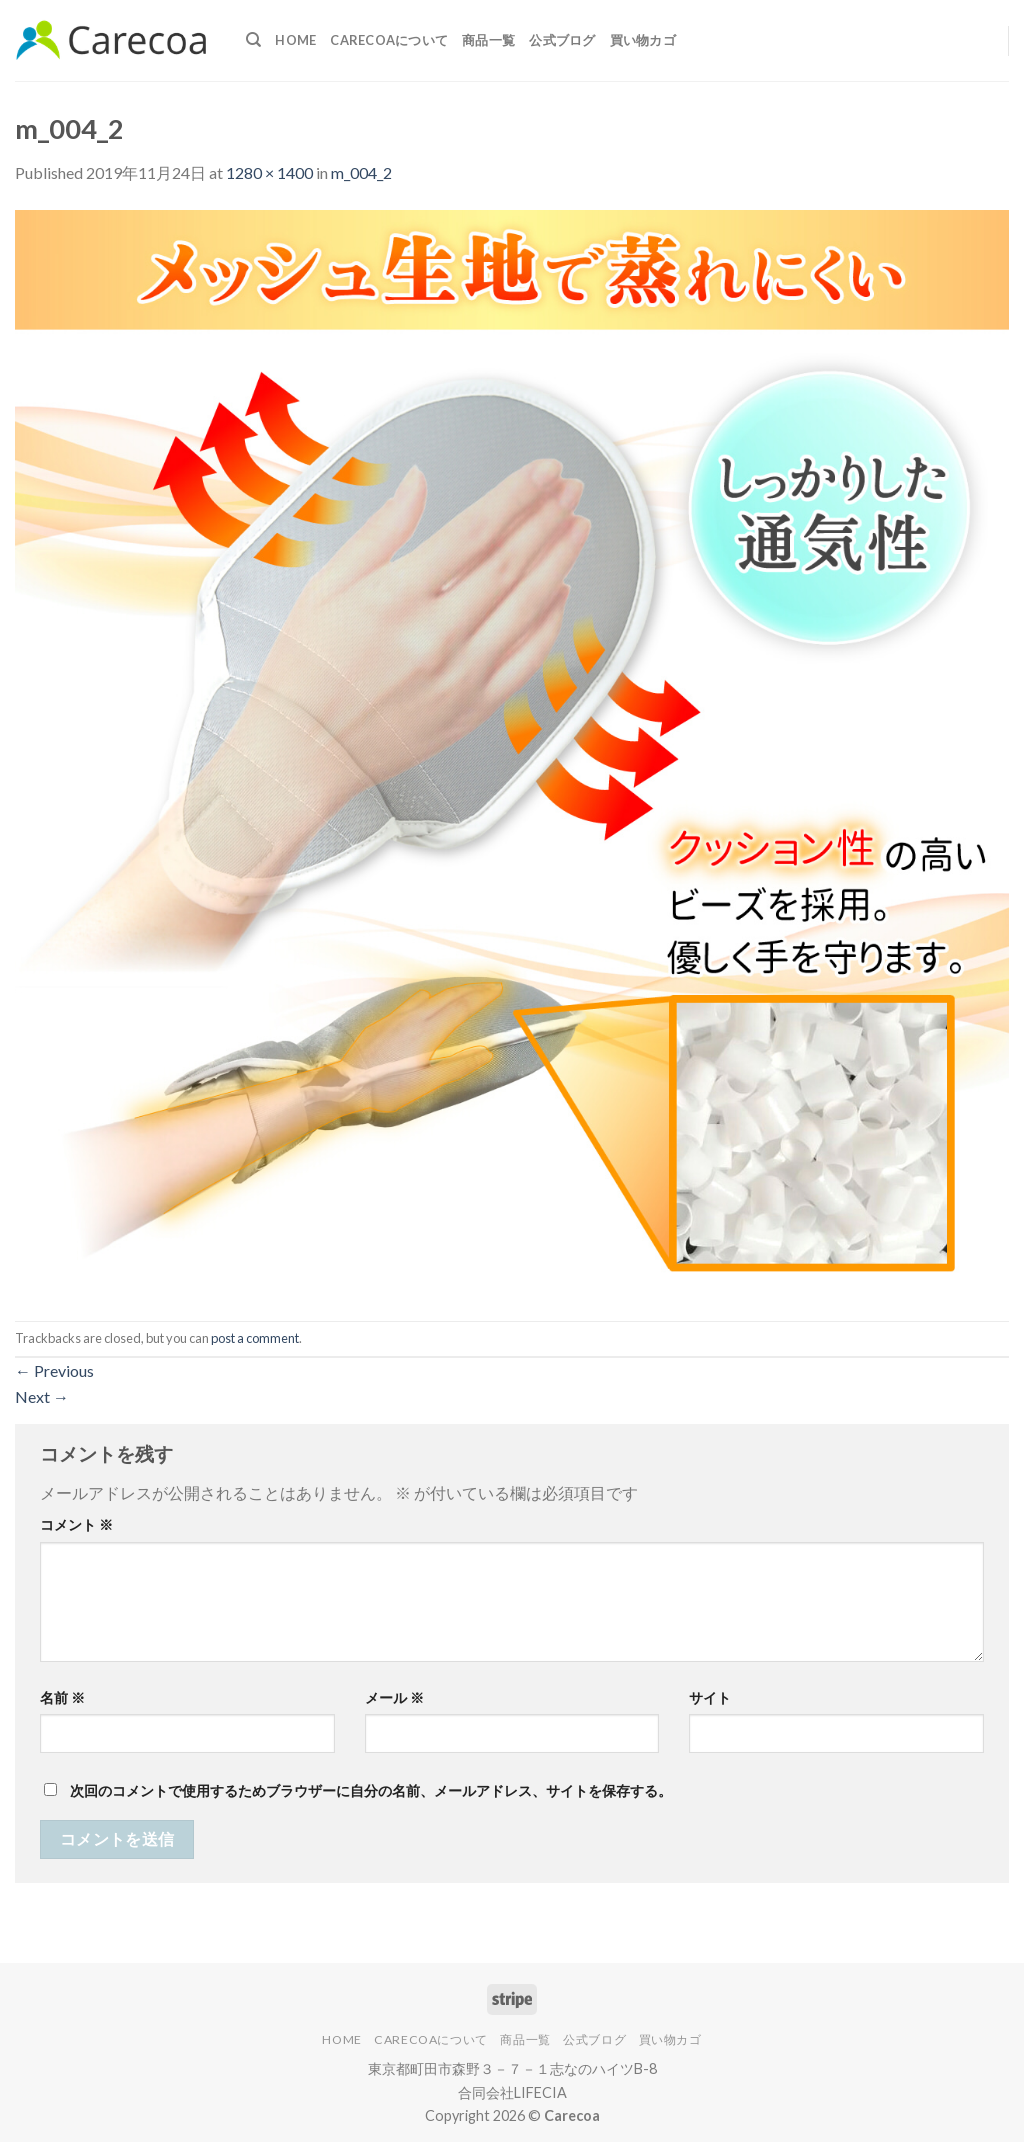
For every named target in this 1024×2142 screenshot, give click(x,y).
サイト (710, 1697)
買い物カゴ (643, 40)
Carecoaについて (389, 40)
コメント (76, 1524)
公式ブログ (562, 40)
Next (42, 1396)
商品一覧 (488, 40)
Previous (54, 1370)
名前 (62, 1697)
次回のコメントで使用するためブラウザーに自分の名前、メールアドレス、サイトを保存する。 (371, 1790)
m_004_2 (361, 172)
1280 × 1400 (269, 172)
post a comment (255, 1338)
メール (394, 1697)
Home (295, 40)
